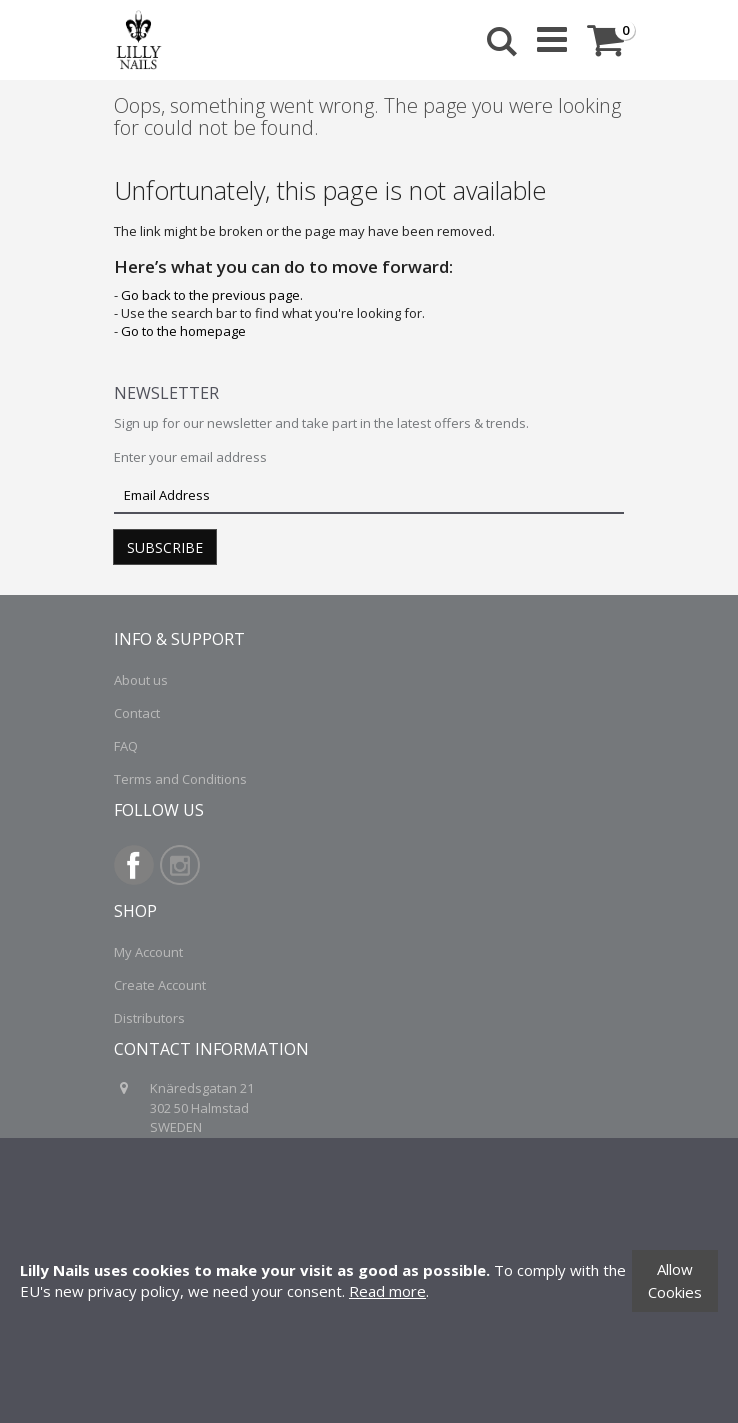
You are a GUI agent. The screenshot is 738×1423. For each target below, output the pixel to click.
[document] (369, 1280)
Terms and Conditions (180, 779)
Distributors (149, 1018)
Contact (137, 713)
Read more (387, 1291)
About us (141, 680)
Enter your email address (190, 457)
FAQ (126, 746)
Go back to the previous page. (212, 295)
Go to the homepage (183, 331)
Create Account (160, 985)
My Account (148, 952)
